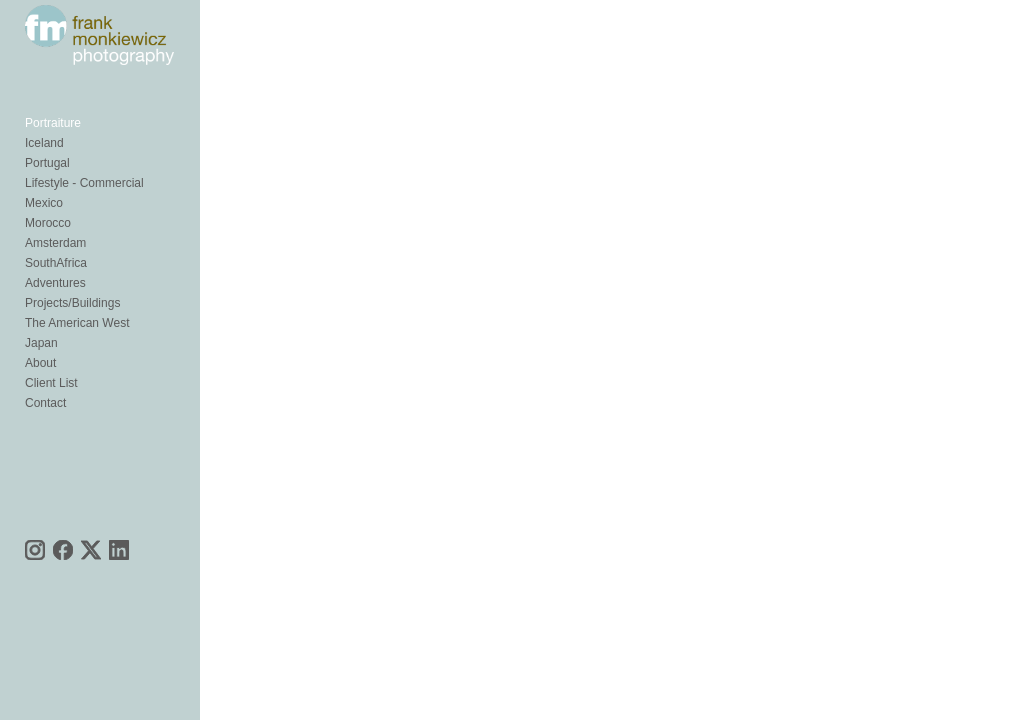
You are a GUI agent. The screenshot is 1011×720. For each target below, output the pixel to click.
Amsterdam (55, 247)
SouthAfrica (56, 267)
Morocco (48, 227)
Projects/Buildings (72, 307)
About (40, 367)
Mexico (44, 207)
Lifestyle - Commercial (84, 187)
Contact (45, 407)
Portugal (47, 167)
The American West (77, 327)
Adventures (55, 287)
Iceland (44, 147)
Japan (41, 347)
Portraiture (53, 127)
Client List (51, 387)
